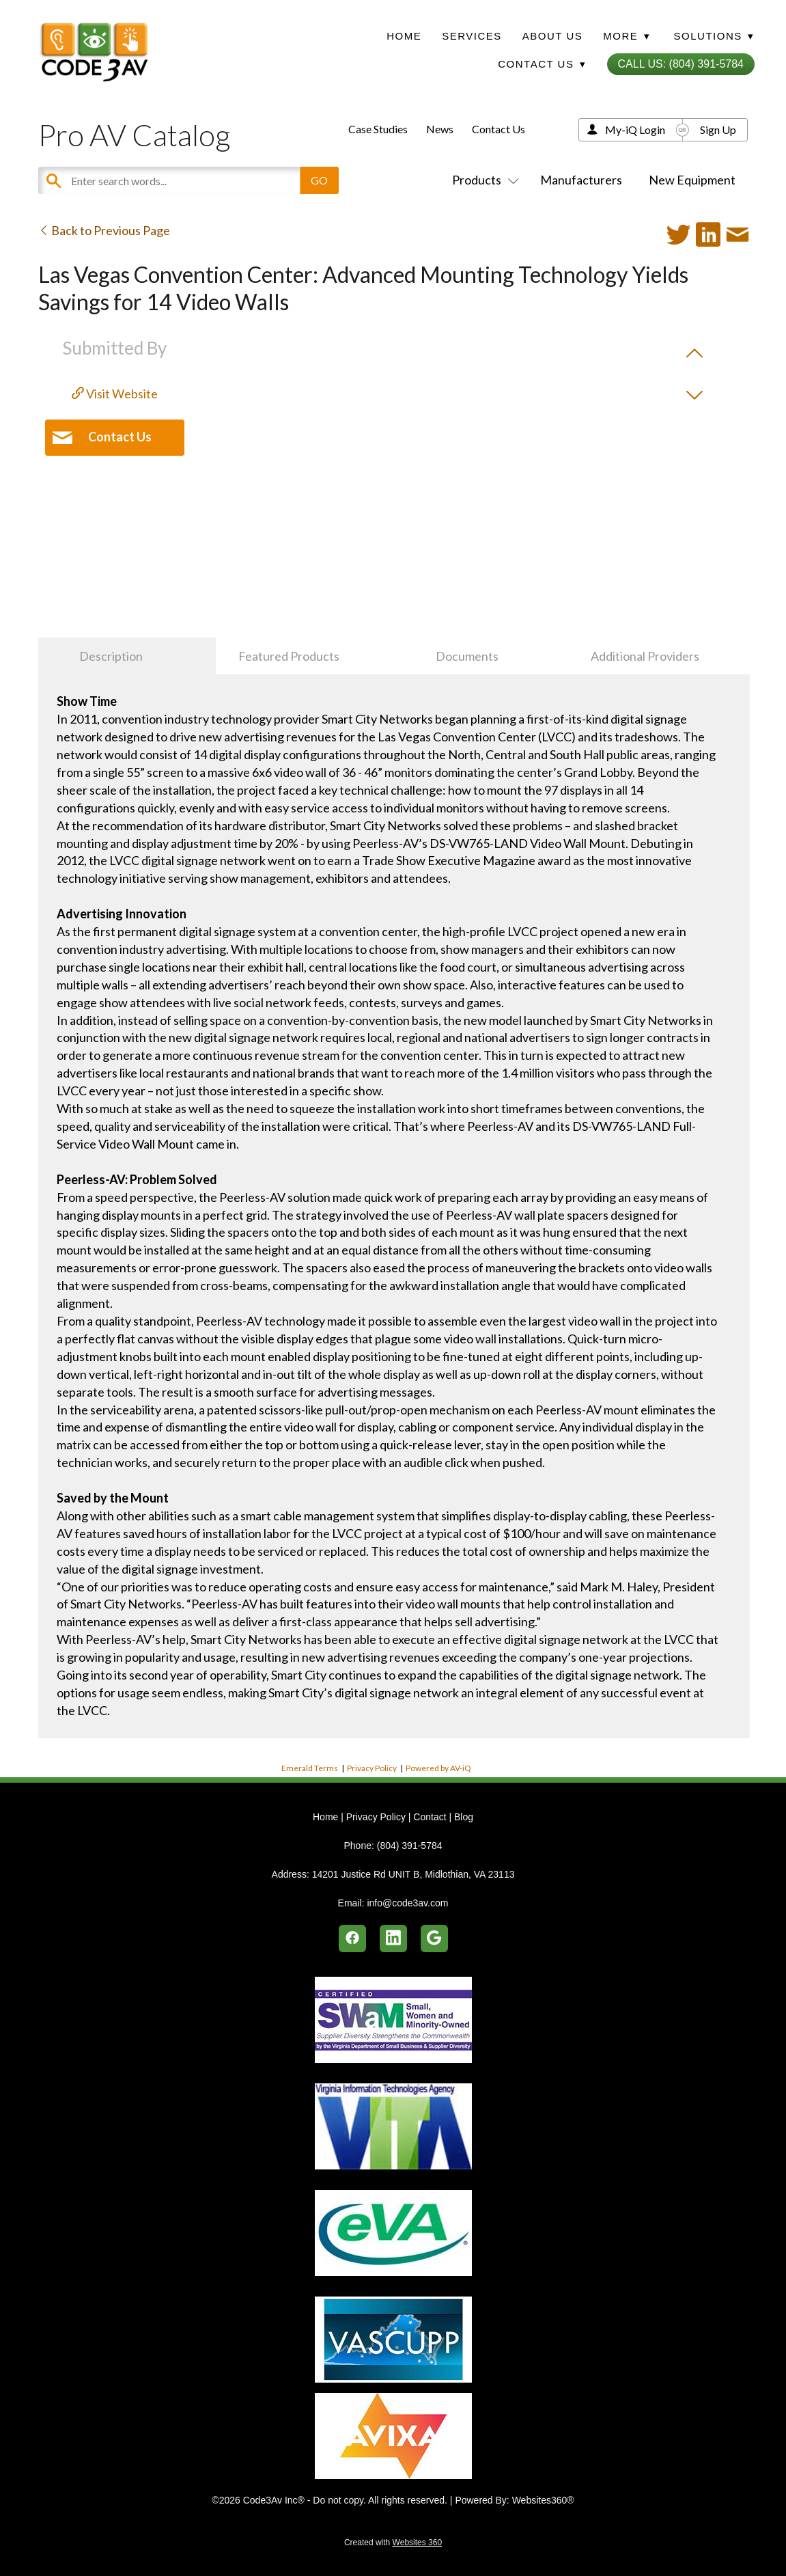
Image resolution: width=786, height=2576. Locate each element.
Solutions (714, 36)
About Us (552, 36)
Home (404, 36)
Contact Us (498, 128)
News (439, 128)
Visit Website (115, 393)
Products (483, 179)
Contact (429, 1816)
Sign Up (718, 129)
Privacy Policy (372, 1768)
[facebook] (352, 1938)
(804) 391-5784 (410, 1845)
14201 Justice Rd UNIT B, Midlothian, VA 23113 (413, 1874)
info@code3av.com (407, 1902)
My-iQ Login (635, 129)
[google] (434, 1938)
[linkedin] (393, 1938)
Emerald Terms (309, 1768)
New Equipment (692, 179)
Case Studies (378, 128)
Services (472, 36)
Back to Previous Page (104, 230)
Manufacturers (581, 179)
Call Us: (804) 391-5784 (681, 64)
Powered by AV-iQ (438, 1768)
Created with (393, 2542)
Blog (463, 1816)
